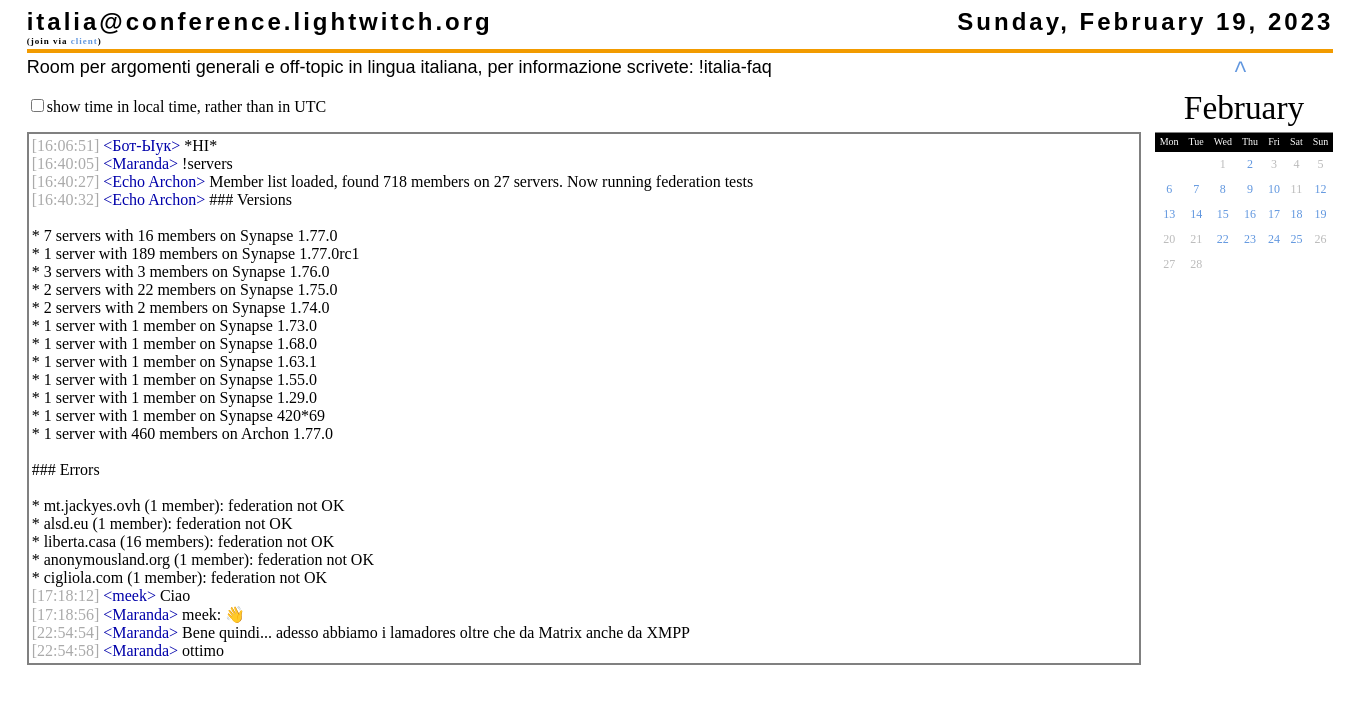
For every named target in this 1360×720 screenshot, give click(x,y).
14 (1196, 220)
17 (1274, 220)
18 (1296, 220)
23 (1250, 245)
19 (1321, 220)
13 (1169, 220)
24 (1274, 245)
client (84, 41)
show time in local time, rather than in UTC (187, 106)
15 (1223, 220)
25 (1296, 245)
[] (66, 145)
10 (1274, 195)
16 (1250, 220)
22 (1223, 245)
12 (1321, 195)
